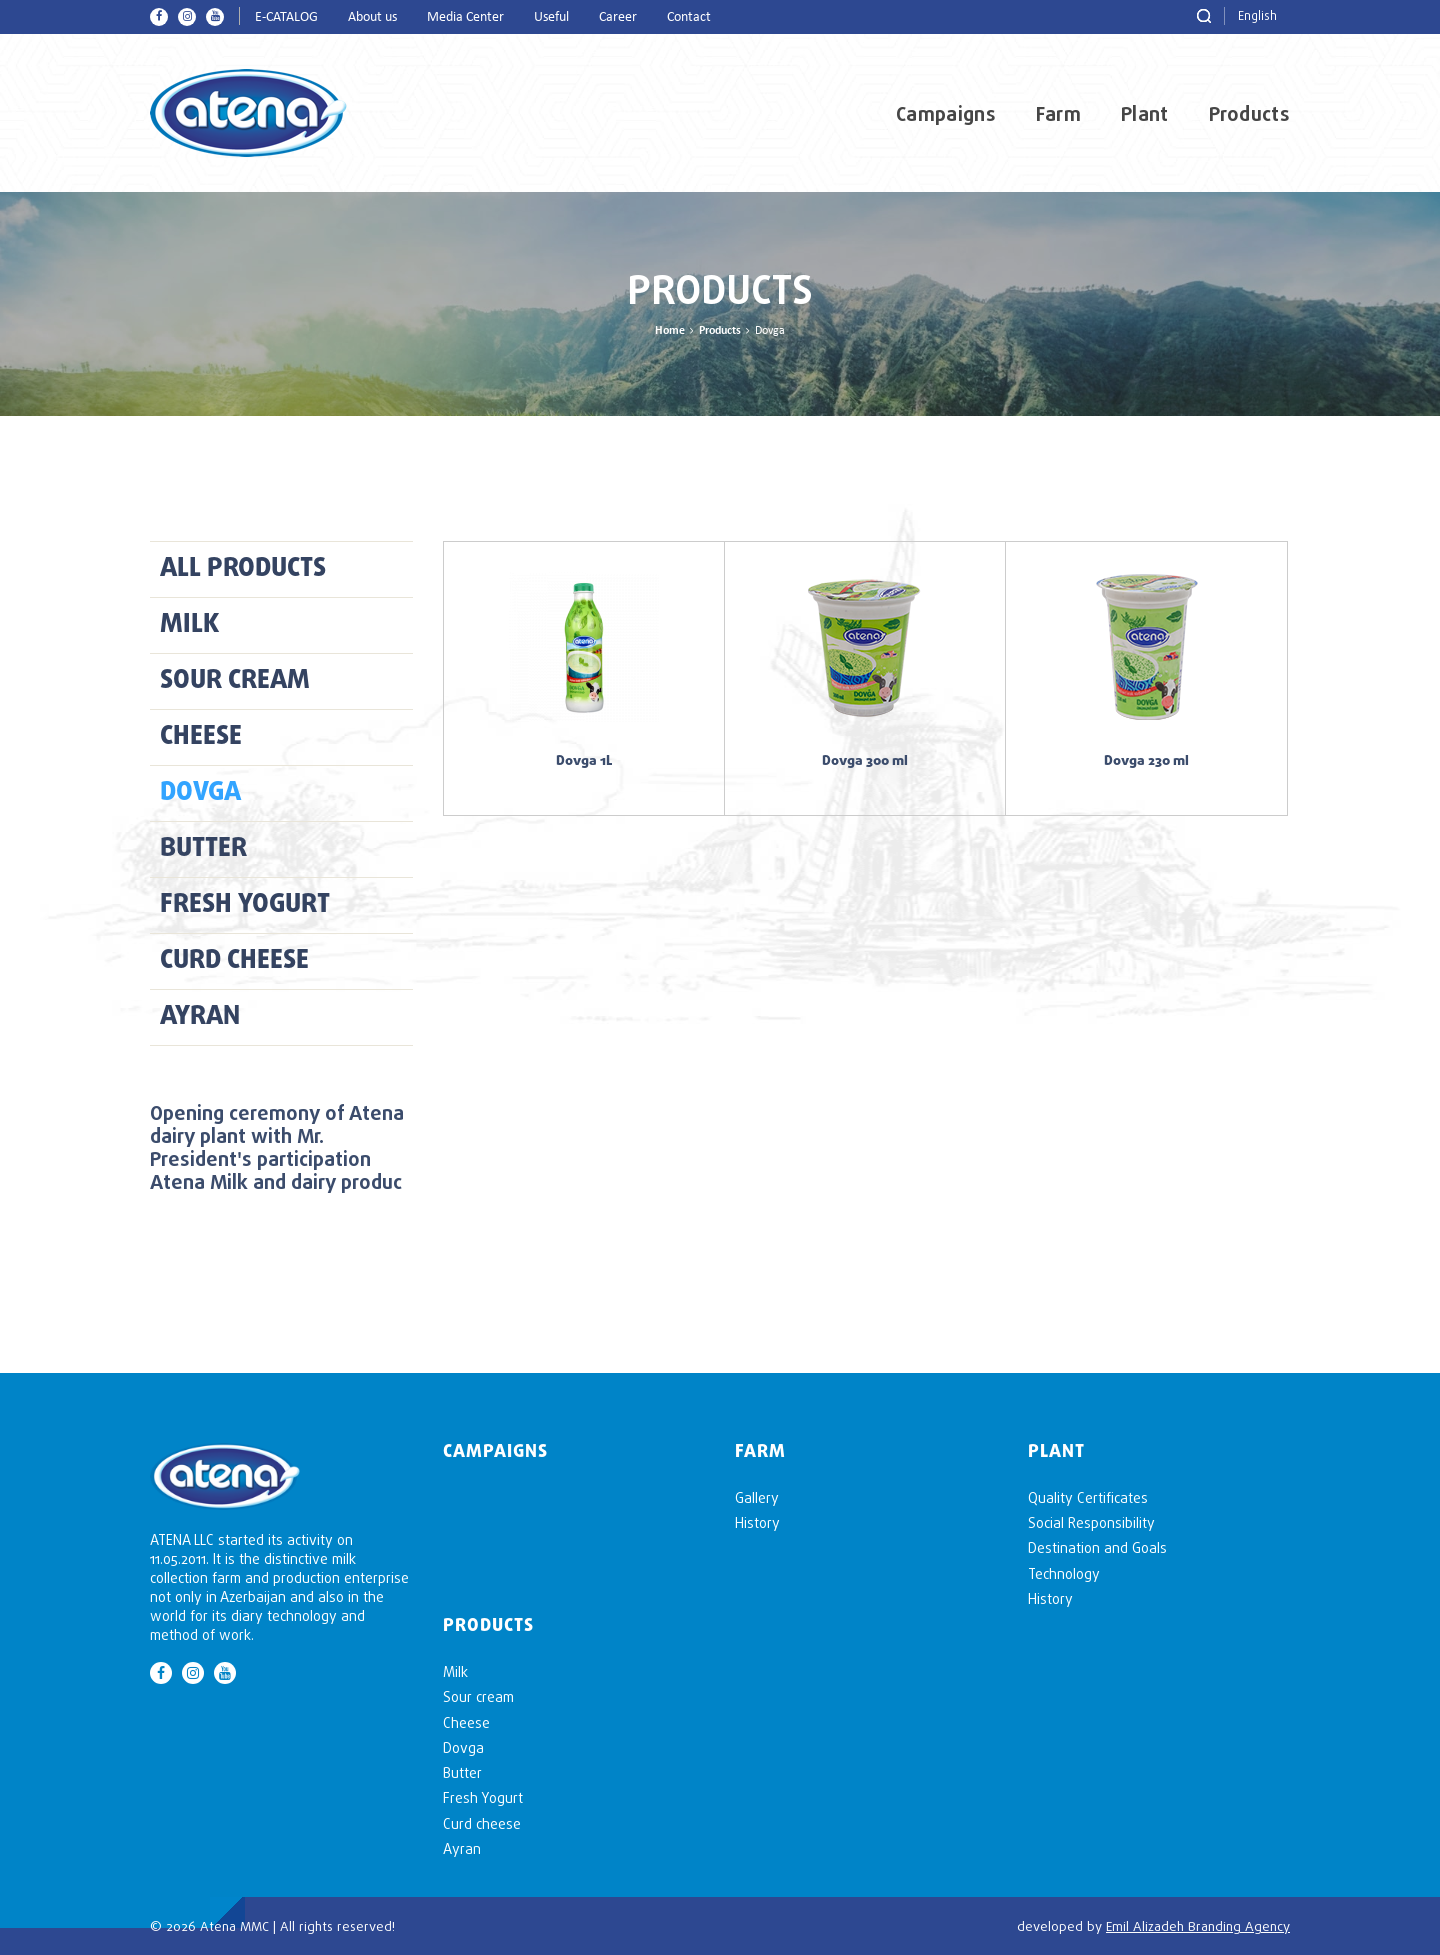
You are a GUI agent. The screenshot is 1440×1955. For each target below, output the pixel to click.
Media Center (465, 17)
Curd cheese (234, 961)
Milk (189, 625)
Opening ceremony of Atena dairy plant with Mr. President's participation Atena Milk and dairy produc (277, 1147)
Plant (1145, 114)
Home (670, 331)
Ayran (200, 1017)
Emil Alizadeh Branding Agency (1198, 1926)
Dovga (200, 793)
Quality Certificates (1088, 1497)
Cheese (201, 737)
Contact (689, 17)
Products (1249, 114)
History (757, 1522)
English (1257, 15)
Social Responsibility (1091, 1522)
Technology (1064, 1573)
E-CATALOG (286, 17)
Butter (203, 849)
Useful (551, 17)
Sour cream (235, 681)
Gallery (757, 1497)
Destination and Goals (1097, 1547)
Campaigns (946, 114)
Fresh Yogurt (245, 905)
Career (618, 17)
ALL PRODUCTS (243, 569)
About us (372, 17)
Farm (1058, 114)
